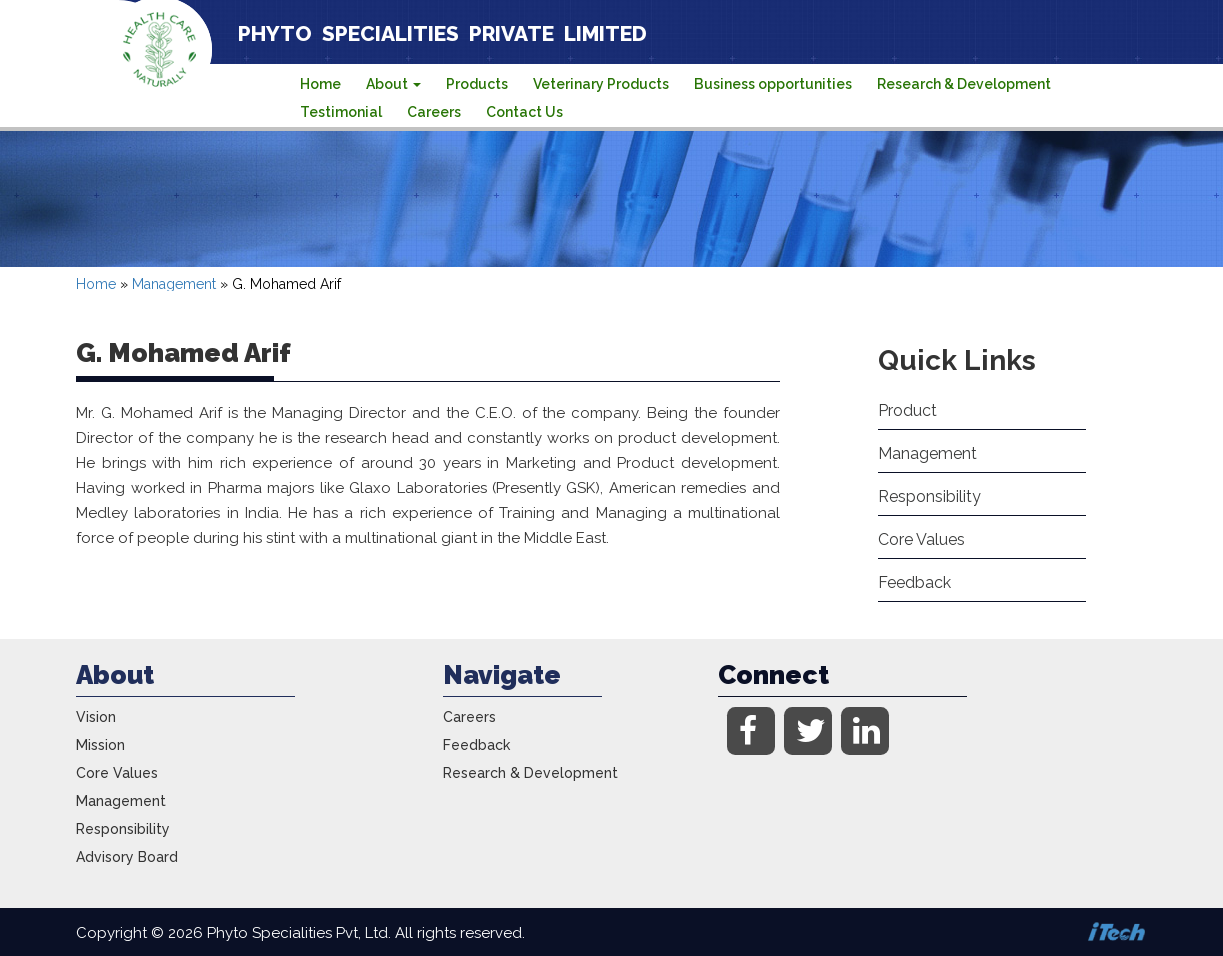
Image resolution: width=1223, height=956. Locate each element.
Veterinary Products (601, 84)
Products (477, 84)
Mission (100, 745)
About (393, 84)
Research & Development (964, 84)
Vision (96, 717)
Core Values (921, 539)
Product (907, 410)
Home (320, 84)
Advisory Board (127, 857)
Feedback (914, 582)
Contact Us (524, 112)
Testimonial (341, 112)
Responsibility (929, 496)
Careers (434, 112)
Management (174, 284)
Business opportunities (773, 84)
